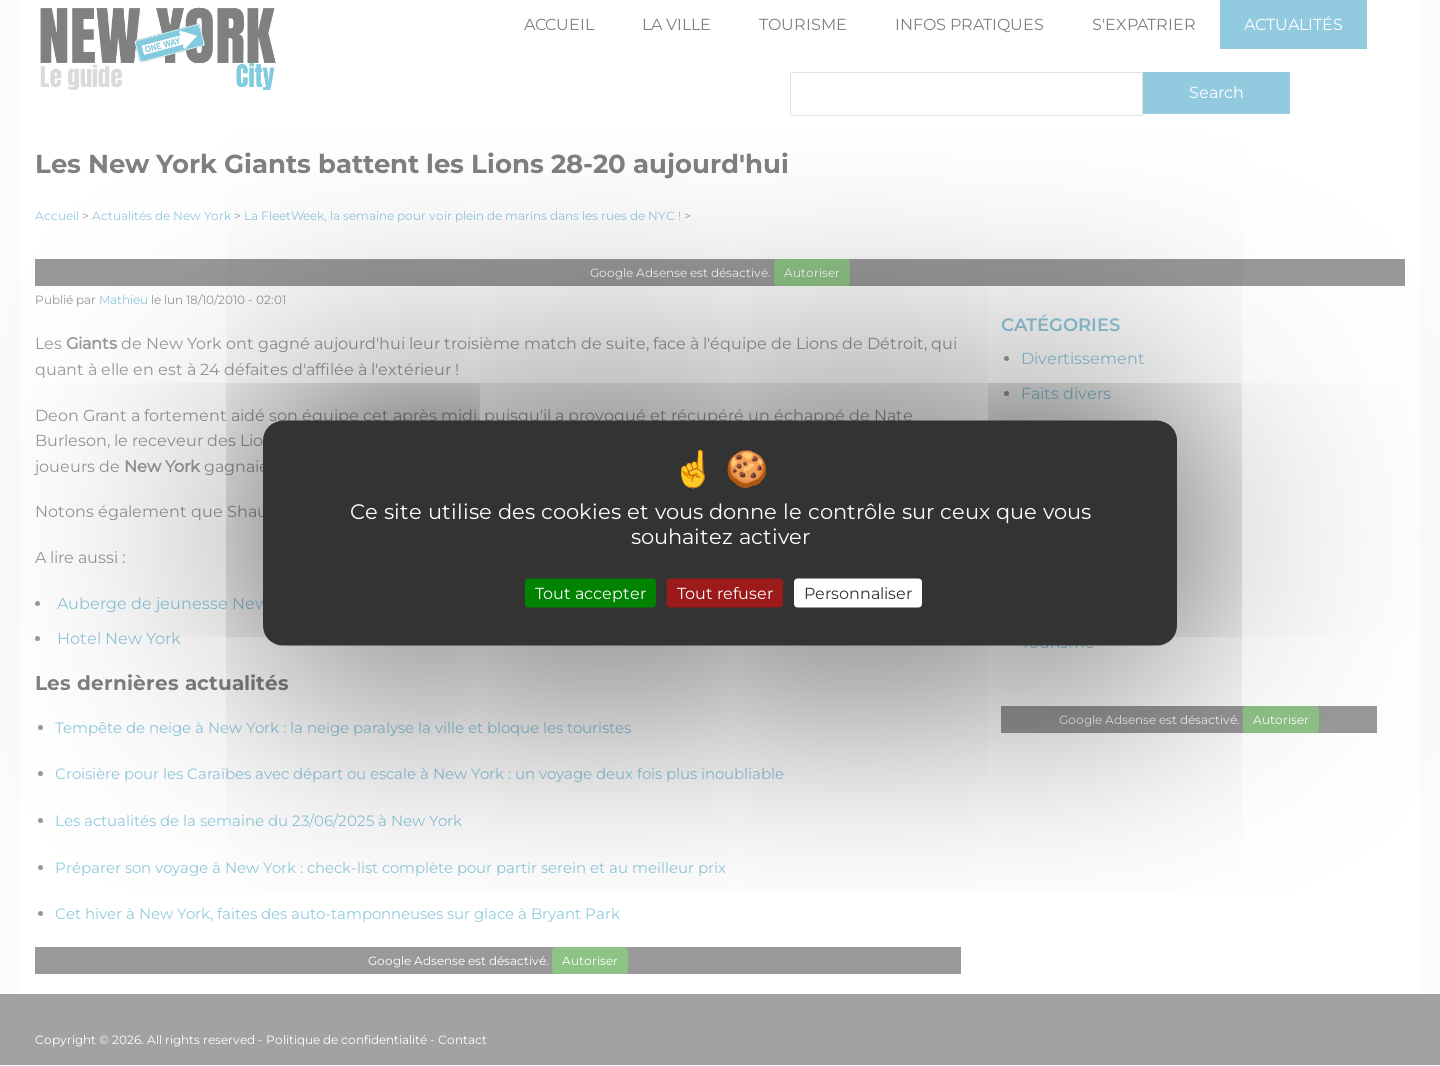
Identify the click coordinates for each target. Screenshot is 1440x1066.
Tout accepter (590, 592)
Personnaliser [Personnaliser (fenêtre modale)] (858, 592)
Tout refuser (725, 592)
